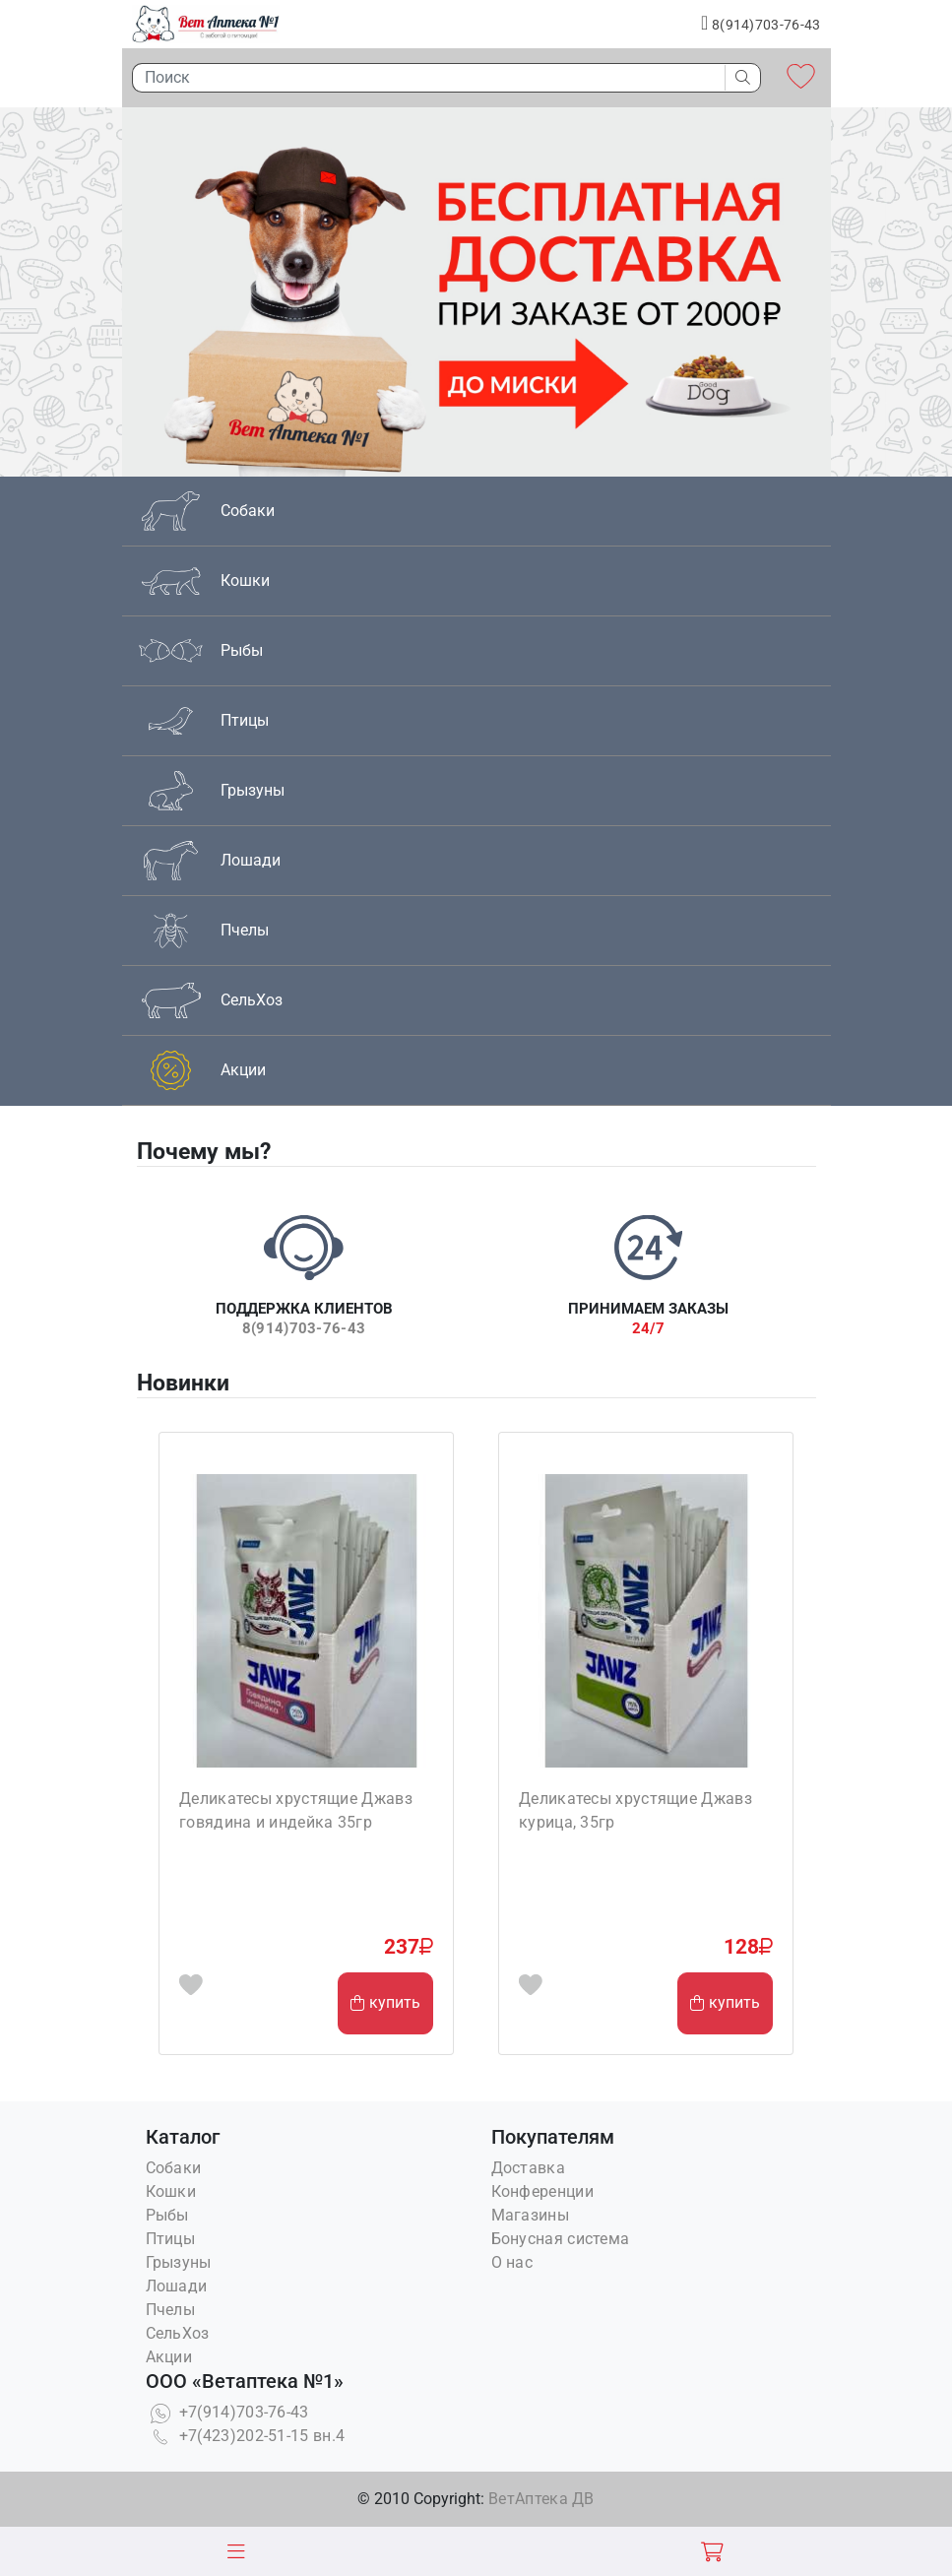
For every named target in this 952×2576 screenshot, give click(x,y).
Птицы (171, 2238)
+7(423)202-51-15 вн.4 (246, 2435)
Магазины (530, 2215)
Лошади (177, 2286)
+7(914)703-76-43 (227, 2412)
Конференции (542, 2191)
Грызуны (179, 2262)
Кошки (171, 2191)
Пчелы (171, 2309)
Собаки (174, 2167)
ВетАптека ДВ (541, 2498)
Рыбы (167, 2215)
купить (385, 2002)
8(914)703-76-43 (760, 22)
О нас (512, 2262)
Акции (169, 2357)
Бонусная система (560, 2238)
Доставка (528, 2167)
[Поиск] (423, 78)
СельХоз (178, 2333)
